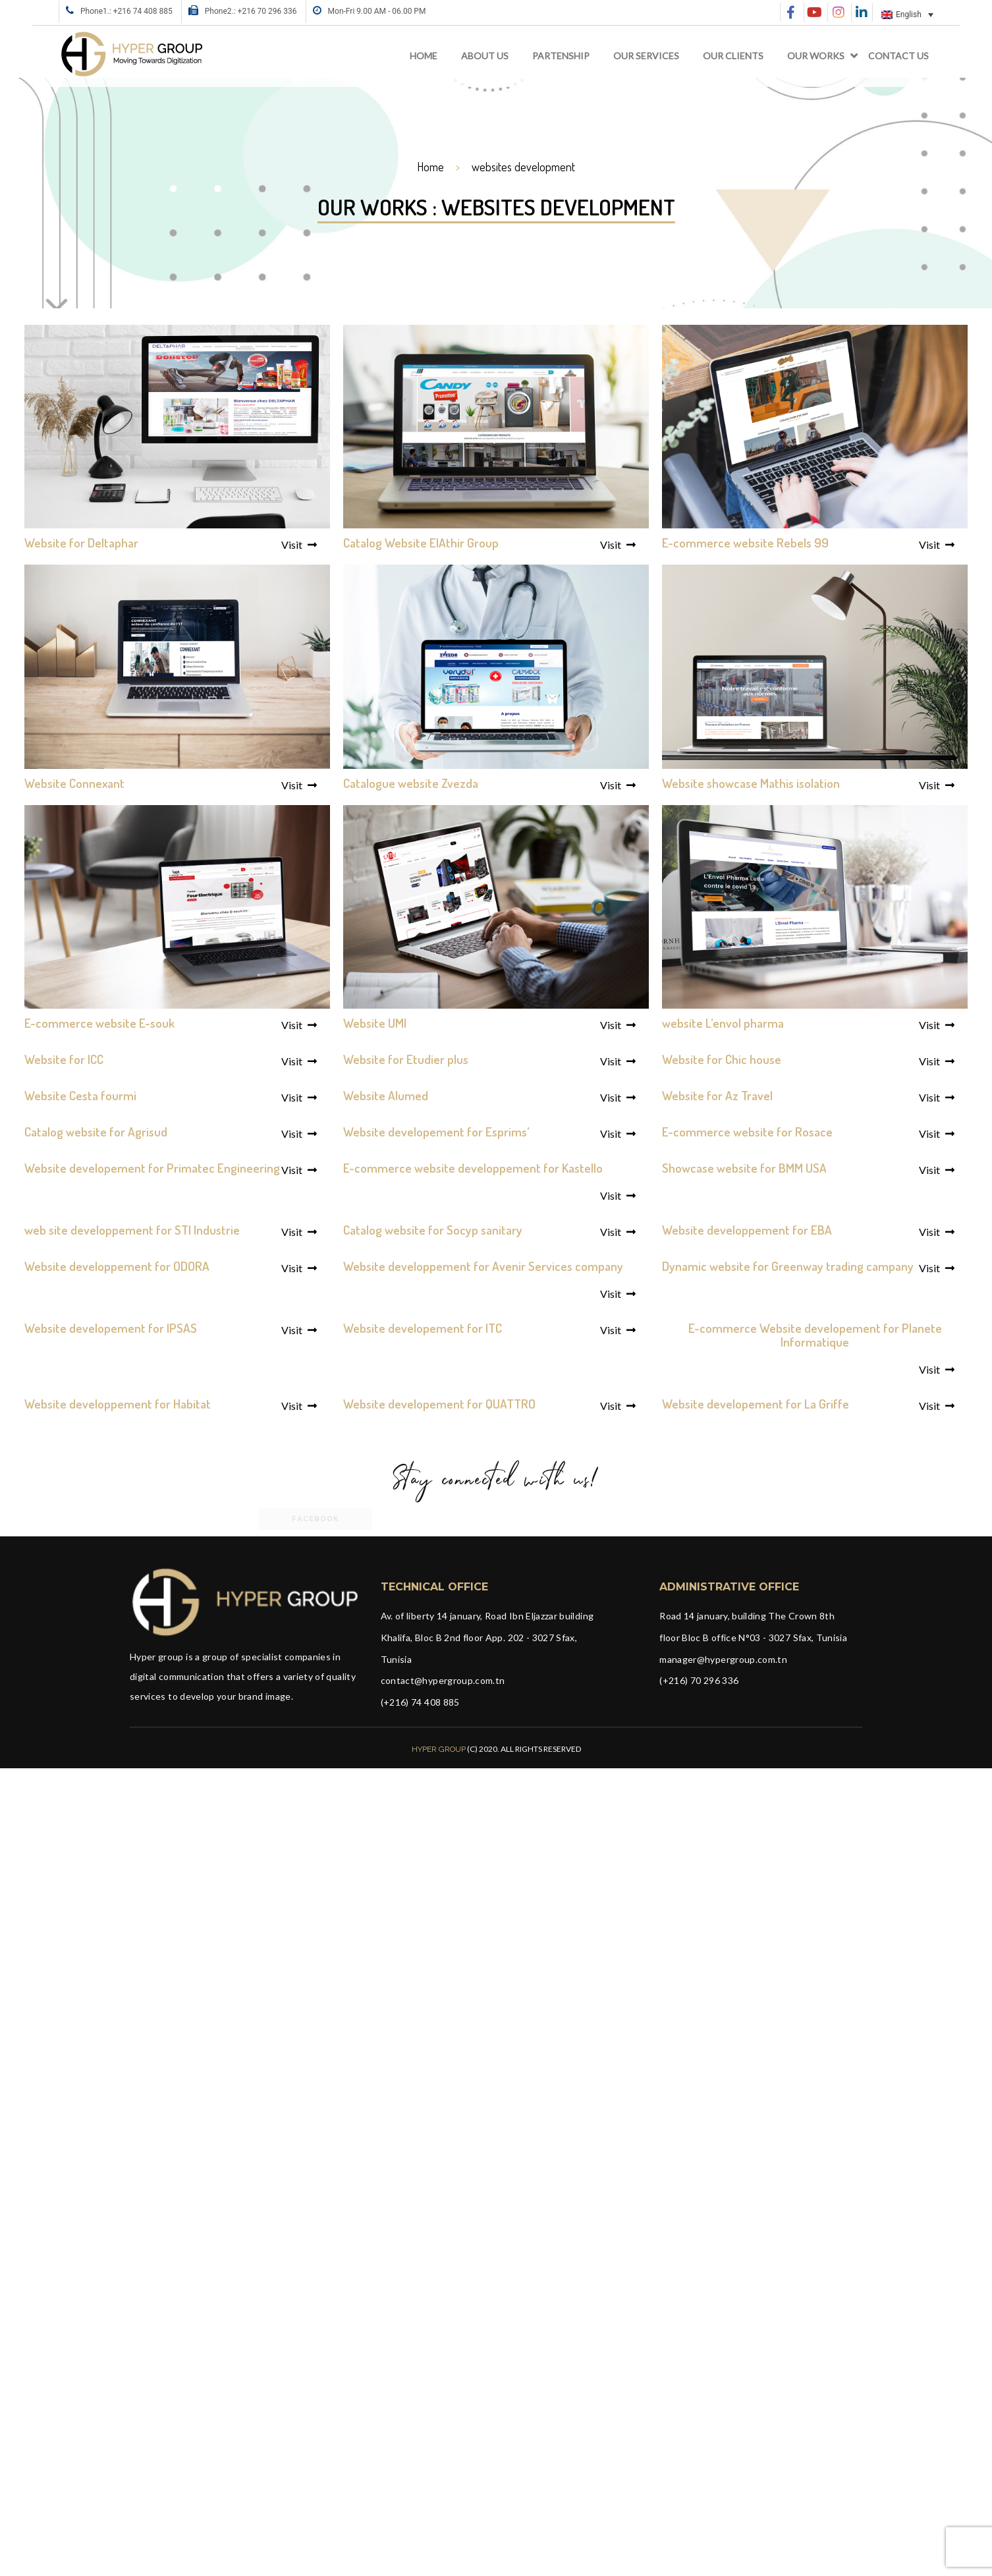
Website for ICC (63, 1059)
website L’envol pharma (723, 1023)
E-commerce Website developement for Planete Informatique (815, 1335)
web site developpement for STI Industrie (132, 1229)
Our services (646, 55)
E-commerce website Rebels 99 (745, 542)
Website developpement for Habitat (117, 1403)
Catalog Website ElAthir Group (421, 542)
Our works (815, 55)
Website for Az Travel (717, 1095)
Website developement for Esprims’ (436, 1131)
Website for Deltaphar (81, 542)
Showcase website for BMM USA (744, 1168)
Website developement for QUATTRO (439, 1403)
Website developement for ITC (422, 1328)
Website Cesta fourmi (80, 1095)
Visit (299, 544)
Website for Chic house (721, 1059)
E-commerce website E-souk (99, 1023)
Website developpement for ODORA (116, 1266)
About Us (485, 55)
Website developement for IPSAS (110, 1328)
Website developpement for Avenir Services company (483, 1266)
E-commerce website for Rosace (747, 1131)
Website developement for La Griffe (755, 1403)
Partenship (561, 55)
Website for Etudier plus (405, 1059)
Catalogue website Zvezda (410, 783)
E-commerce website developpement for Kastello (473, 1168)
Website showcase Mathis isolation (751, 783)
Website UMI (374, 1023)
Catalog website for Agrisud (95, 1131)
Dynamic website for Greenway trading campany (788, 1266)
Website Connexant (74, 783)
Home (423, 55)
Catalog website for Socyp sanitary (432, 1229)
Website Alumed (385, 1095)
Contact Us (898, 55)
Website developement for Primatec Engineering (152, 1168)
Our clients (733, 55)
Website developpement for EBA (747, 1229)
